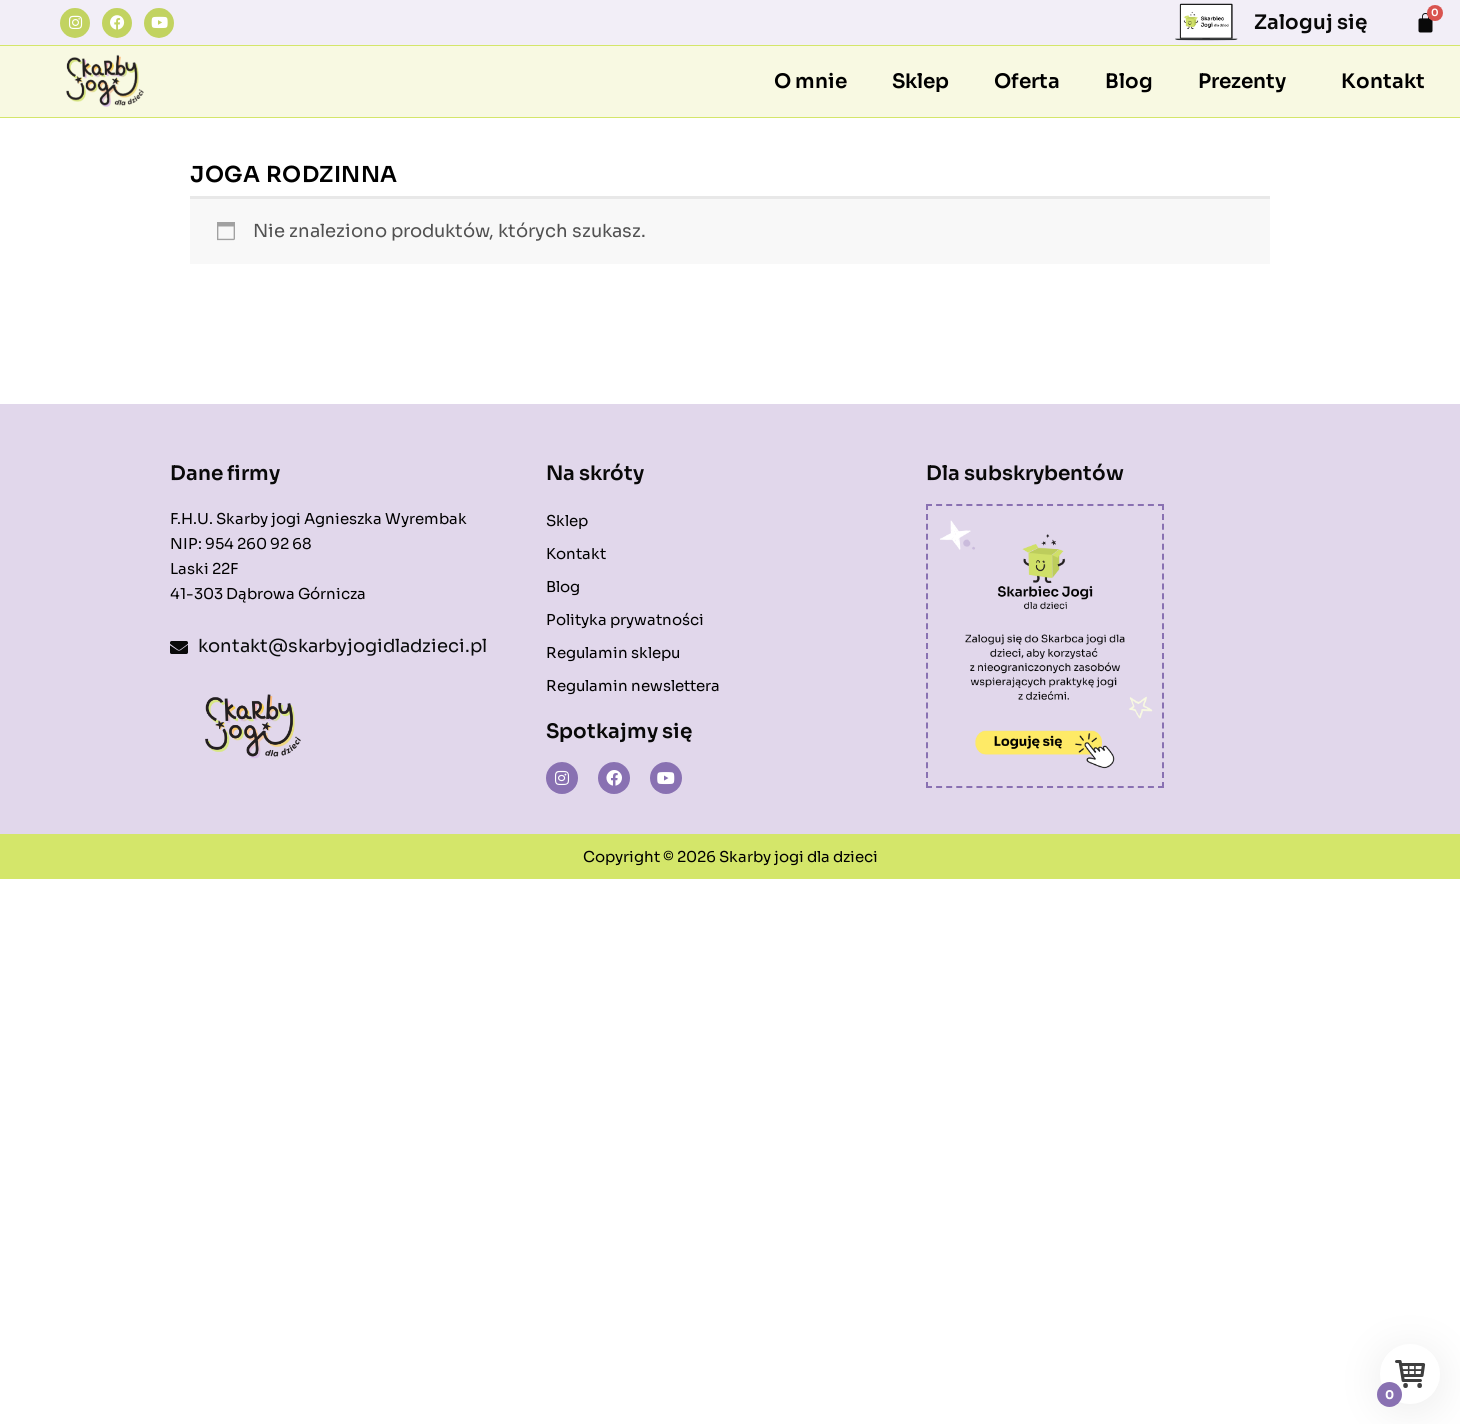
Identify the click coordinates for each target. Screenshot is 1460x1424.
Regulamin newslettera (633, 685)
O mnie (810, 81)
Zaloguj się (1310, 22)
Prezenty (1242, 81)
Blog (1129, 81)
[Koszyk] (1425, 22)
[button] (1247, 82)
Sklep (920, 81)
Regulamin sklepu (613, 652)
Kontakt (1383, 81)
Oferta (1027, 81)
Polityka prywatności (625, 619)
